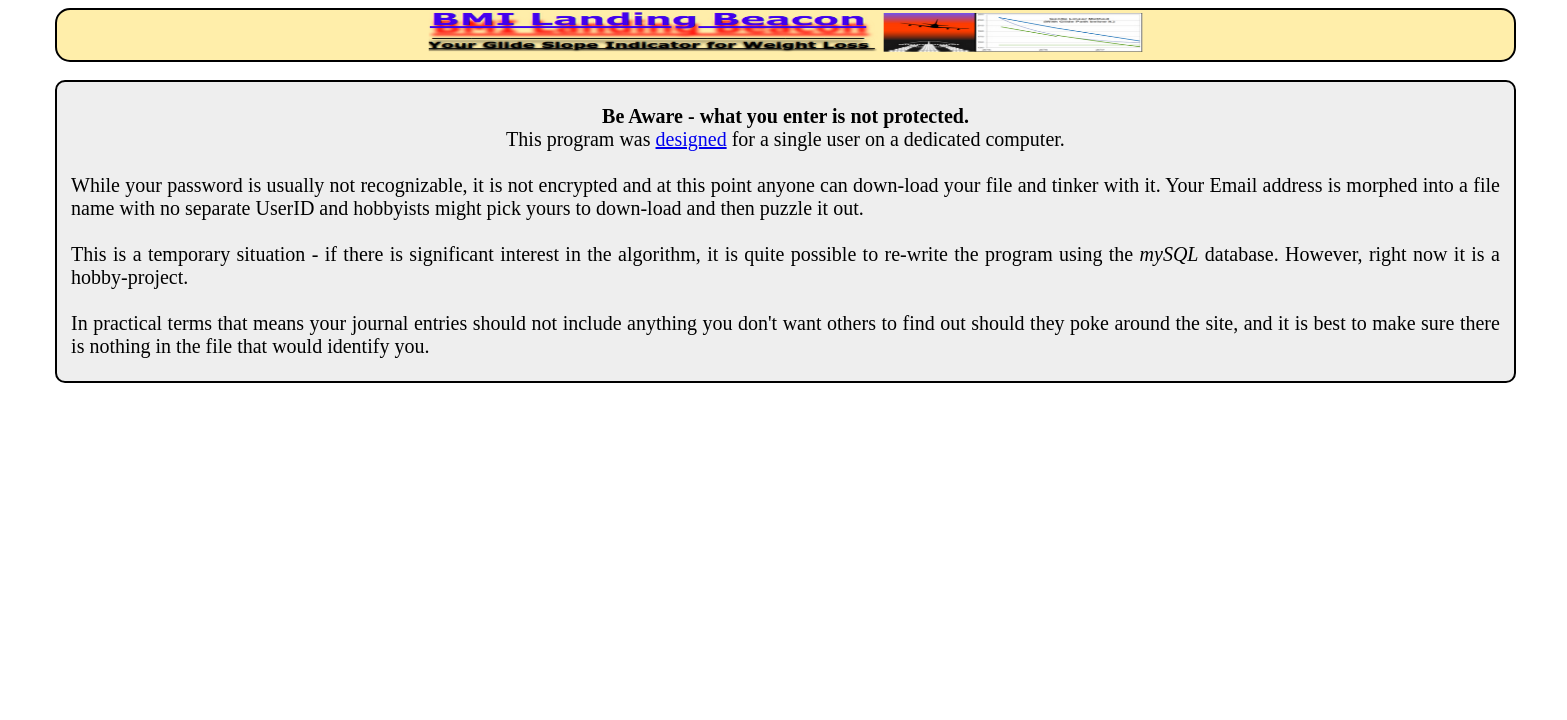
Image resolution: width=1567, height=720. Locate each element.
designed (691, 139)
